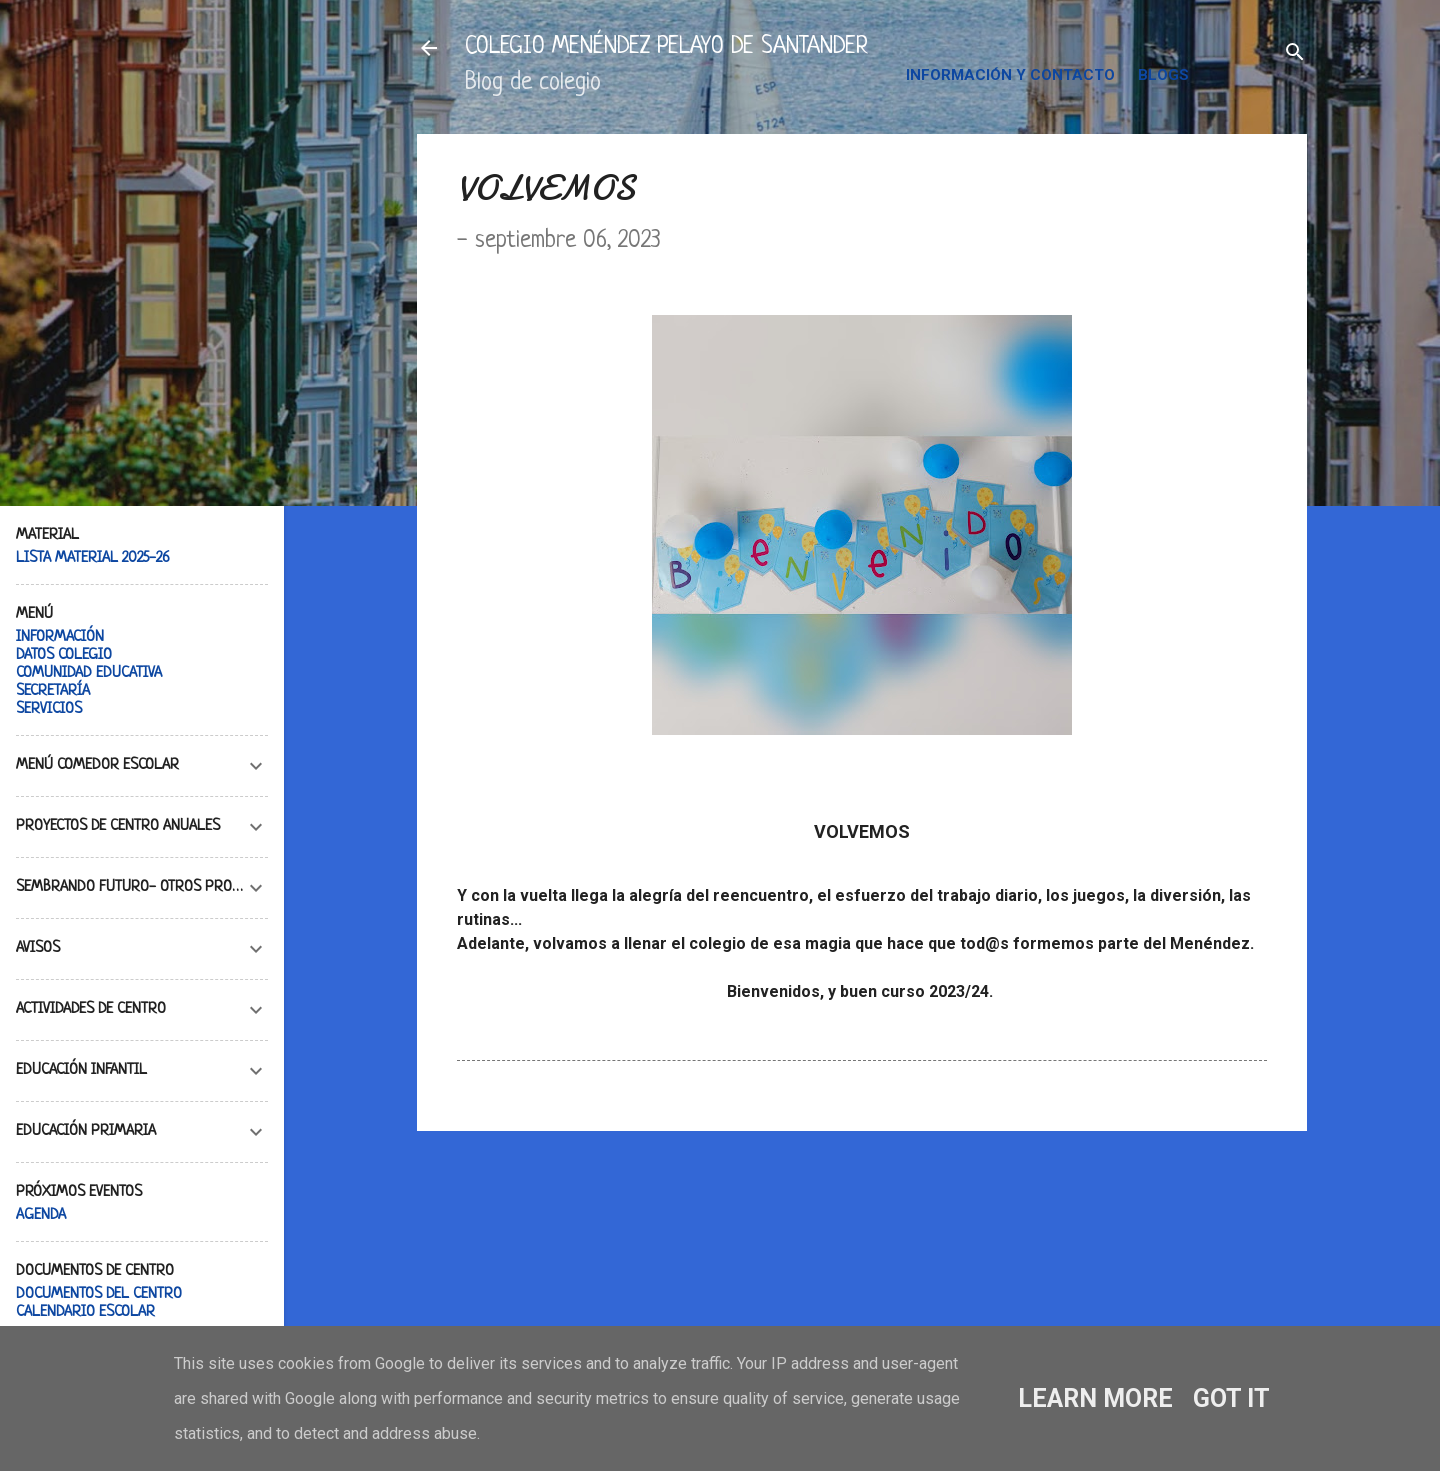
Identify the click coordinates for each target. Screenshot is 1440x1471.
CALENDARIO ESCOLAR (85, 1312)
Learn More (1095, 1398)
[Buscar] (1295, 54)
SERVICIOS (49, 709)
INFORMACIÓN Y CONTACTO (1010, 75)
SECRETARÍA (53, 691)
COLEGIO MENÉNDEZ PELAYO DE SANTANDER (666, 47)
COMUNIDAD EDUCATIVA (89, 673)
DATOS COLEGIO (64, 655)
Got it (1231, 1398)
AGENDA (41, 1215)
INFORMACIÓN (60, 637)
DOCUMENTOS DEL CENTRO (99, 1294)
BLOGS (1163, 75)
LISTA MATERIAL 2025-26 (93, 558)
